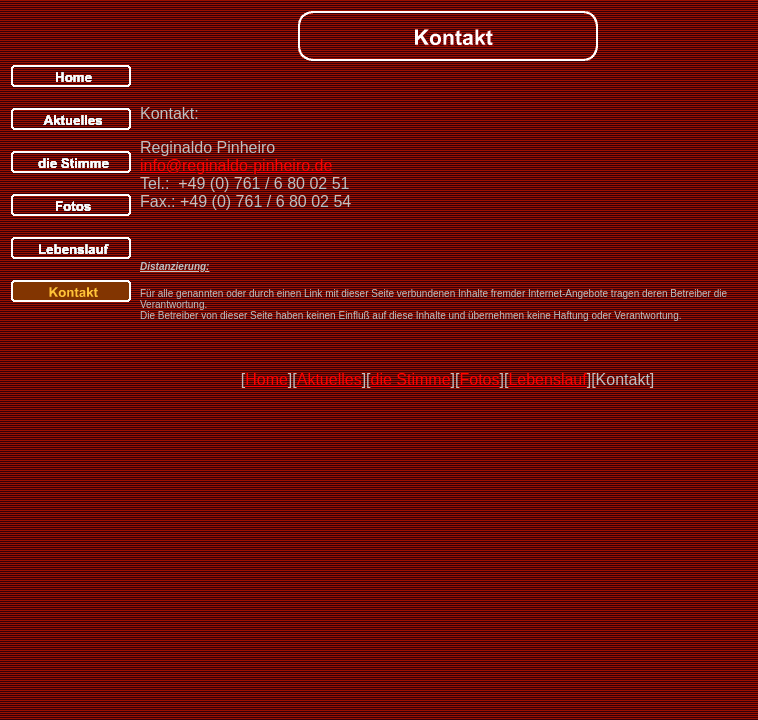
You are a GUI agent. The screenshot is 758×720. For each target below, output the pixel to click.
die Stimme (411, 379)
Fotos (479, 379)
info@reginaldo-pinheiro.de (236, 165)
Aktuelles (329, 379)
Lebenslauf (547, 379)
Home (266, 379)
